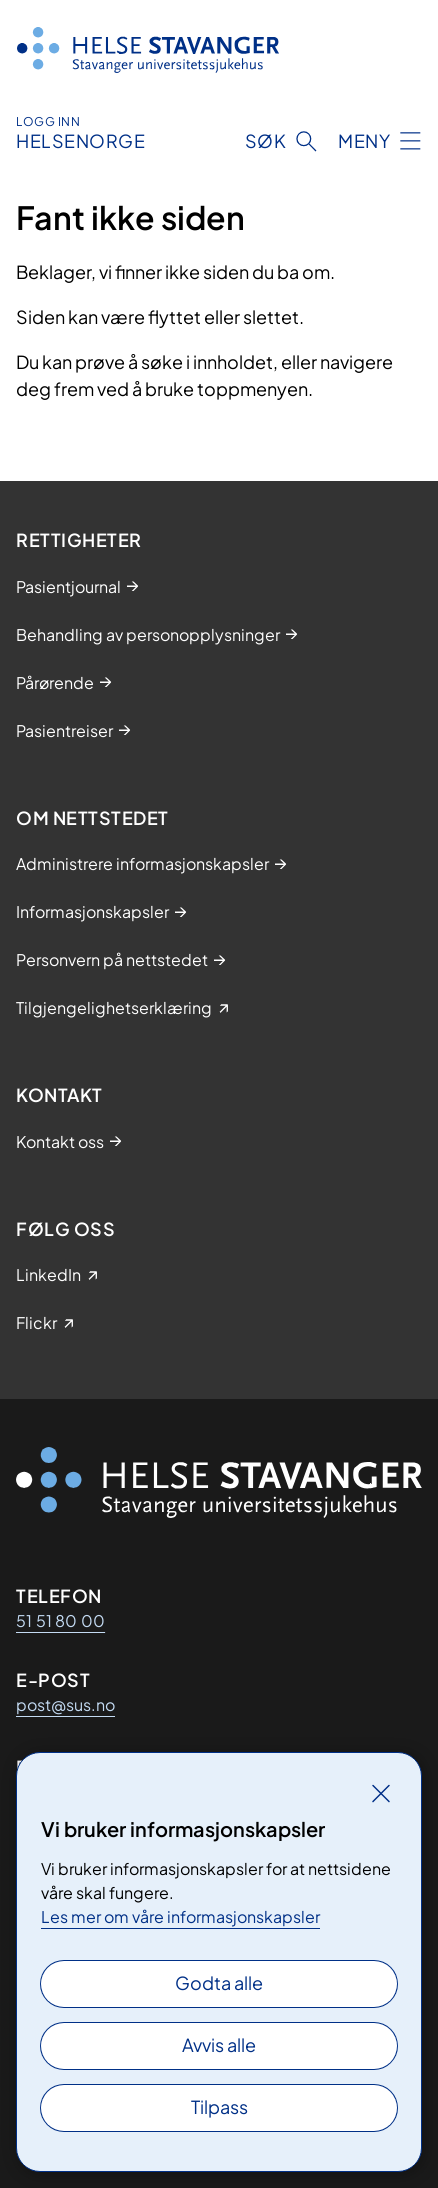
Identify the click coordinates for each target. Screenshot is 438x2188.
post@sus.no (65, 1704)
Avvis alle (219, 2044)
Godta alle (219, 1982)
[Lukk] (381, 1793)
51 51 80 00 (60, 1620)
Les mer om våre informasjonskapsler (180, 1916)
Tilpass (219, 2106)
